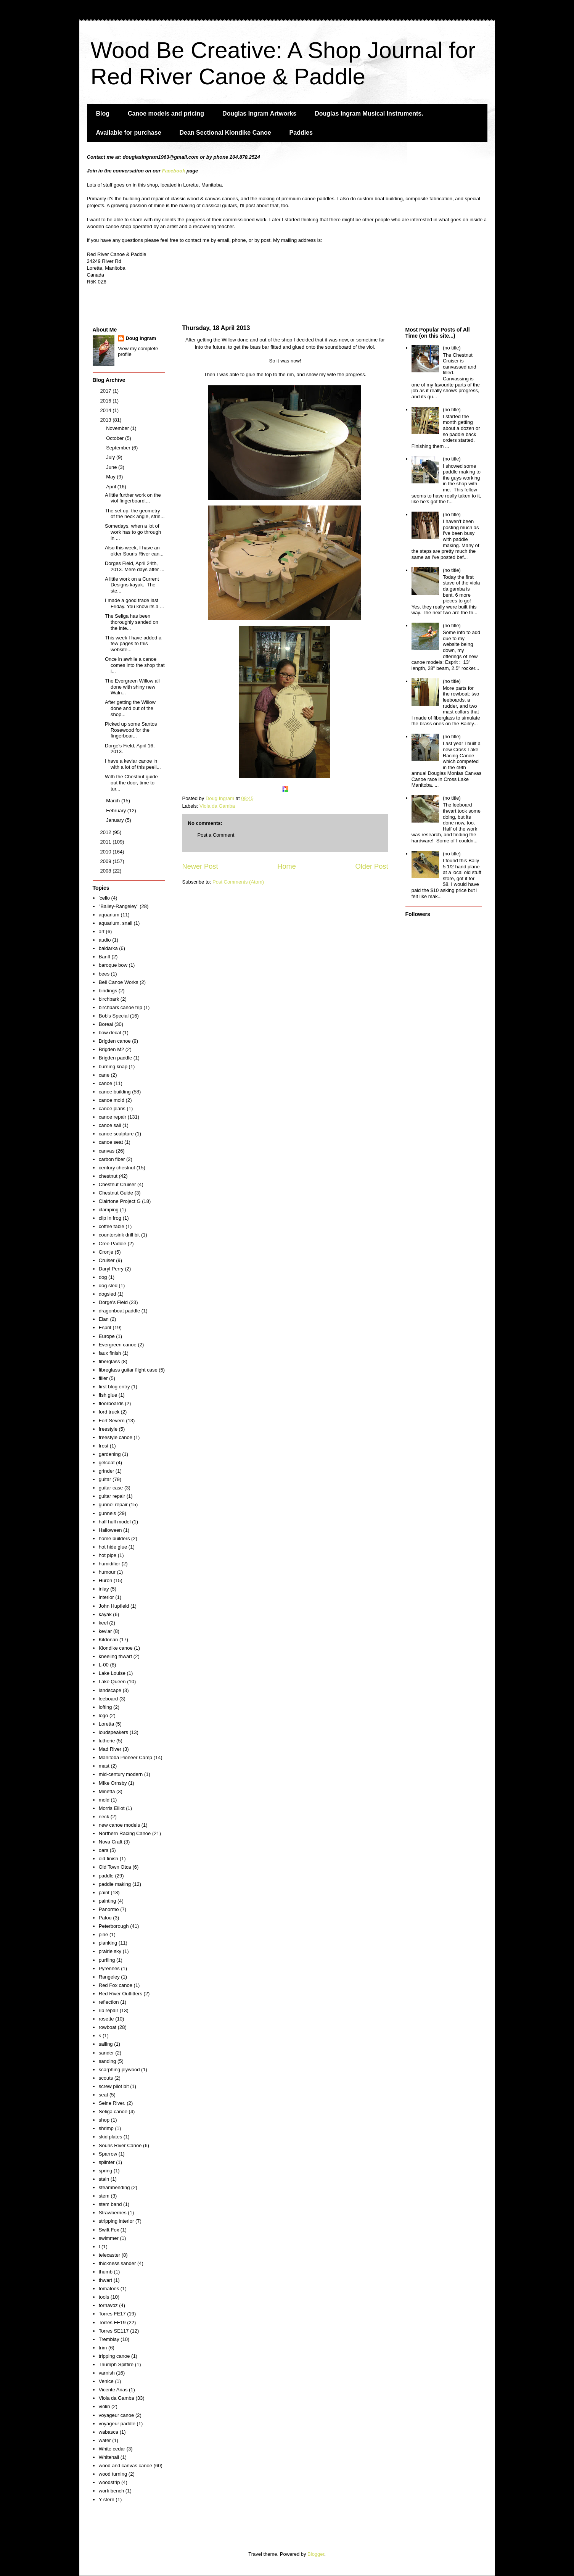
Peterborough (114, 1926)
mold (104, 1800)
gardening (110, 1454)
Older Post (371, 866)
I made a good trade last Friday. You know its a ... (134, 603)
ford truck (109, 1412)
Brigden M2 (111, 1049)
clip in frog (110, 1218)
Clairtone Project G (120, 1201)
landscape (110, 1690)
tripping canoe (114, 2356)
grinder (106, 1471)
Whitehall (109, 2457)
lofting (105, 1707)
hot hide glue (113, 1547)
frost (103, 1446)
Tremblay (109, 2339)
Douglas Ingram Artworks (259, 113)
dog (103, 1277)
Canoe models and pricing (166, 113)
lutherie (107, 1741)
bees (104, 974)
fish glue (108, 1395)
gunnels (107, 1513)
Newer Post (200, 866)
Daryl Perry (111, 1269)
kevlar (105, 1631)
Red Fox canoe (115, 1985)
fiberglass (109, 1361)
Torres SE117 (114, 2331)
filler (103, 1378)
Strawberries (113, 2212)
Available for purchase (128, 132)
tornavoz (108, 2305)
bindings (108, 990)
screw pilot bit (114, 2086)
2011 (106, 842)
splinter (107, 2162)
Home (286, 866)
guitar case (111, 1488)
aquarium (109, 915)
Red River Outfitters (120, 1993)
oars (103, 1850)
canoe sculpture (116, 1134)
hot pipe (107, 1555)
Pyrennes (109, 1968)
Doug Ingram (140, 338)
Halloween (110, 1530)
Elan (104, 1319)
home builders (114, 1538)
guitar (105, 1479)
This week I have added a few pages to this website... (133, 643)
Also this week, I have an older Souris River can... (134, 551)
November (118, 428)
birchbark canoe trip (120, 1007)
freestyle (108, 1429)
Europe (107, 1336)
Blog (103, 113)
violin (104, 2406)
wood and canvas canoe (125, 2465)
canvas (106, 1151)
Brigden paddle (115, 1058)
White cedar (112, 2449)
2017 (106, 391)
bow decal (110, 1032)
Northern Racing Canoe (125, 1833)
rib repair (108, 2010)
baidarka (108, 948)
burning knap (113, 1066)
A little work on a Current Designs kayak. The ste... (132, 585)
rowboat (107, 2027)
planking (108, 1943)
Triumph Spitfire (116, 2364)
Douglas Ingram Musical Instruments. (369, 113)
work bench (111, 2491)
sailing (106, 2044)
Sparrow (108, 2154)
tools (104, 2297)
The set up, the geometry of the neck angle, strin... (135, 514)
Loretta (106, 1724)
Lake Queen (112, 1681)
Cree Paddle (112, 1243)
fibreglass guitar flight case (128, 1370)
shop (104, 2120)
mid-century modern (121, 1774)
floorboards (111, 1403)
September (119, 448)
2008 (106, 871)
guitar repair (112, 1496)
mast (104, 1766)
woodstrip (109, 2482)
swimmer (109, 2238)
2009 (106, 861)
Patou (105, 1918)
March (113, 800)
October (115, 438)
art (102, 931)
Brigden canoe (115, 1041)
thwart (105, 2280)
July (111, 457)
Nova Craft (110, 1842)
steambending (114, 2187)
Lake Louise (112, 1673)
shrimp (106, 2128)
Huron (105, 1580)
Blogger (315, 2554)
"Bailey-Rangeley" (118, 906)
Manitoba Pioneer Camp (125, 1757)
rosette (106, 2019)
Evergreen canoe (118, 1345)
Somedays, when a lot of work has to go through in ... (133, 532)
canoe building (115, 1092)
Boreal (106, 1024)
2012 (106, 832)
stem (104, 2196)
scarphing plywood (119, 2069)
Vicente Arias (113, 2389)
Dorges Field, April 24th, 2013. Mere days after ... (134, 566)
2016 (106, 401)
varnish (107, 2373)
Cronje (106, 1252)
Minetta (107, 1791)
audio (105, 940)
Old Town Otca (115, 1867)
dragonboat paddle (119, 1311)
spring (105, 2171)
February (116, 810)
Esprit (105, 1327)
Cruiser (107, 1260)
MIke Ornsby (113, 1783)
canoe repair (112, 1117)
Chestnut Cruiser (117, 1184)
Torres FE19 (112, 2322)
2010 (106, 852)
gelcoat (107, 1462)
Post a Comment (216, 835)
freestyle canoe (115, 1437)
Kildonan (108, 1639)
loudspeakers (113, 1732)
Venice (106, 2381)
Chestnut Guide (116, 1193)
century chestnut (117, 1167)
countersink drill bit (119, 1235)
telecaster (109, 2255)
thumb (106, 2272)
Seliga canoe (113, 2111)
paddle (106, 1876)
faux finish (110, 1353)
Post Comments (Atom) (238, 882)
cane (104, 1075)
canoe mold (111, 1100)
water (105, 2440)
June (112, 467)
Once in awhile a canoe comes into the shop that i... (135, 665)
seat (103, 2095)
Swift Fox (109, 2230)
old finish (108, 1858)
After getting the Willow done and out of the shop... (130, 708)
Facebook (173, 171)
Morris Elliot (112, 1808)
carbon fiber (112, 1159)
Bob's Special (114, 1016)
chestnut (108, 1176)
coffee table (111, 1226)
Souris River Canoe (120, 2145)
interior (106, 1597)
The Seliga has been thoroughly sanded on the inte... (131, 622)
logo (103, 1715)
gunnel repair (113, 1504)
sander (106, 2053)
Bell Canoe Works (118, 982)
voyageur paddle (117, 2423)
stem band (110, 2204)
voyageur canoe (116, 2415)
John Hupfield (114, 1606)
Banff (104, 957)
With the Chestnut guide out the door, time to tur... (131, 782)
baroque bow (113, 965)
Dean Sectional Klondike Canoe (225, 132)
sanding (107, 2061)
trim (103, 2348)
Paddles (301, 132)
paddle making (115, 1884)
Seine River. (112, 2103)
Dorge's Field (113, 1302)
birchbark (109, 999)
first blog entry (114, 1386)
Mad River (110, 1749)
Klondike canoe (116, 1648)
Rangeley (109, 1977)
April (111, 486)
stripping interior (116, 2221)
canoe (105, 1083)
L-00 (104, 1665)
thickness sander (117, 2263)
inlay (104, 1589)
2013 (106, 420)
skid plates (110, 2137)
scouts (106, 2078)
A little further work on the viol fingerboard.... (133, 498)
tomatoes (109, 2288)
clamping (109, 1209)
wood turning (113, 2474)
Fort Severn (112, 1420)
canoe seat (111, 1142)
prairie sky (110, 1951)
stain (104, 2179)
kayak (105, 1614)
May (111, 477)
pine (103, 1934)
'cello (104, 898)
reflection (109, 2002)
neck (104, 1816)
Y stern (106, 2499)
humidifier (109, 1564)
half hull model (115, 1522)
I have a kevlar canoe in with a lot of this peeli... (133, 764)
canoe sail (110, 1125)
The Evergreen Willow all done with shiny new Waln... (132, 687)
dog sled (108, 1285)
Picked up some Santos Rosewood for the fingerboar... (131, 730)
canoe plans (112, 1108)
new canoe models (119, 1825)
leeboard (108, 1699)
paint (104, 1892)
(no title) (452, 348)
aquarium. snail (115, 923)
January (115, 820)
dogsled (107, 1294)
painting (107, 1901)
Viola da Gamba (217, 806)
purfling (107, 1960)
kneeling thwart (115, 1656)
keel (103, 1623)
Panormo (109, 1909)
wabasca (108, 2432)
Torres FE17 (112, 2314)
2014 (106, 410)
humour (107, 1572)
